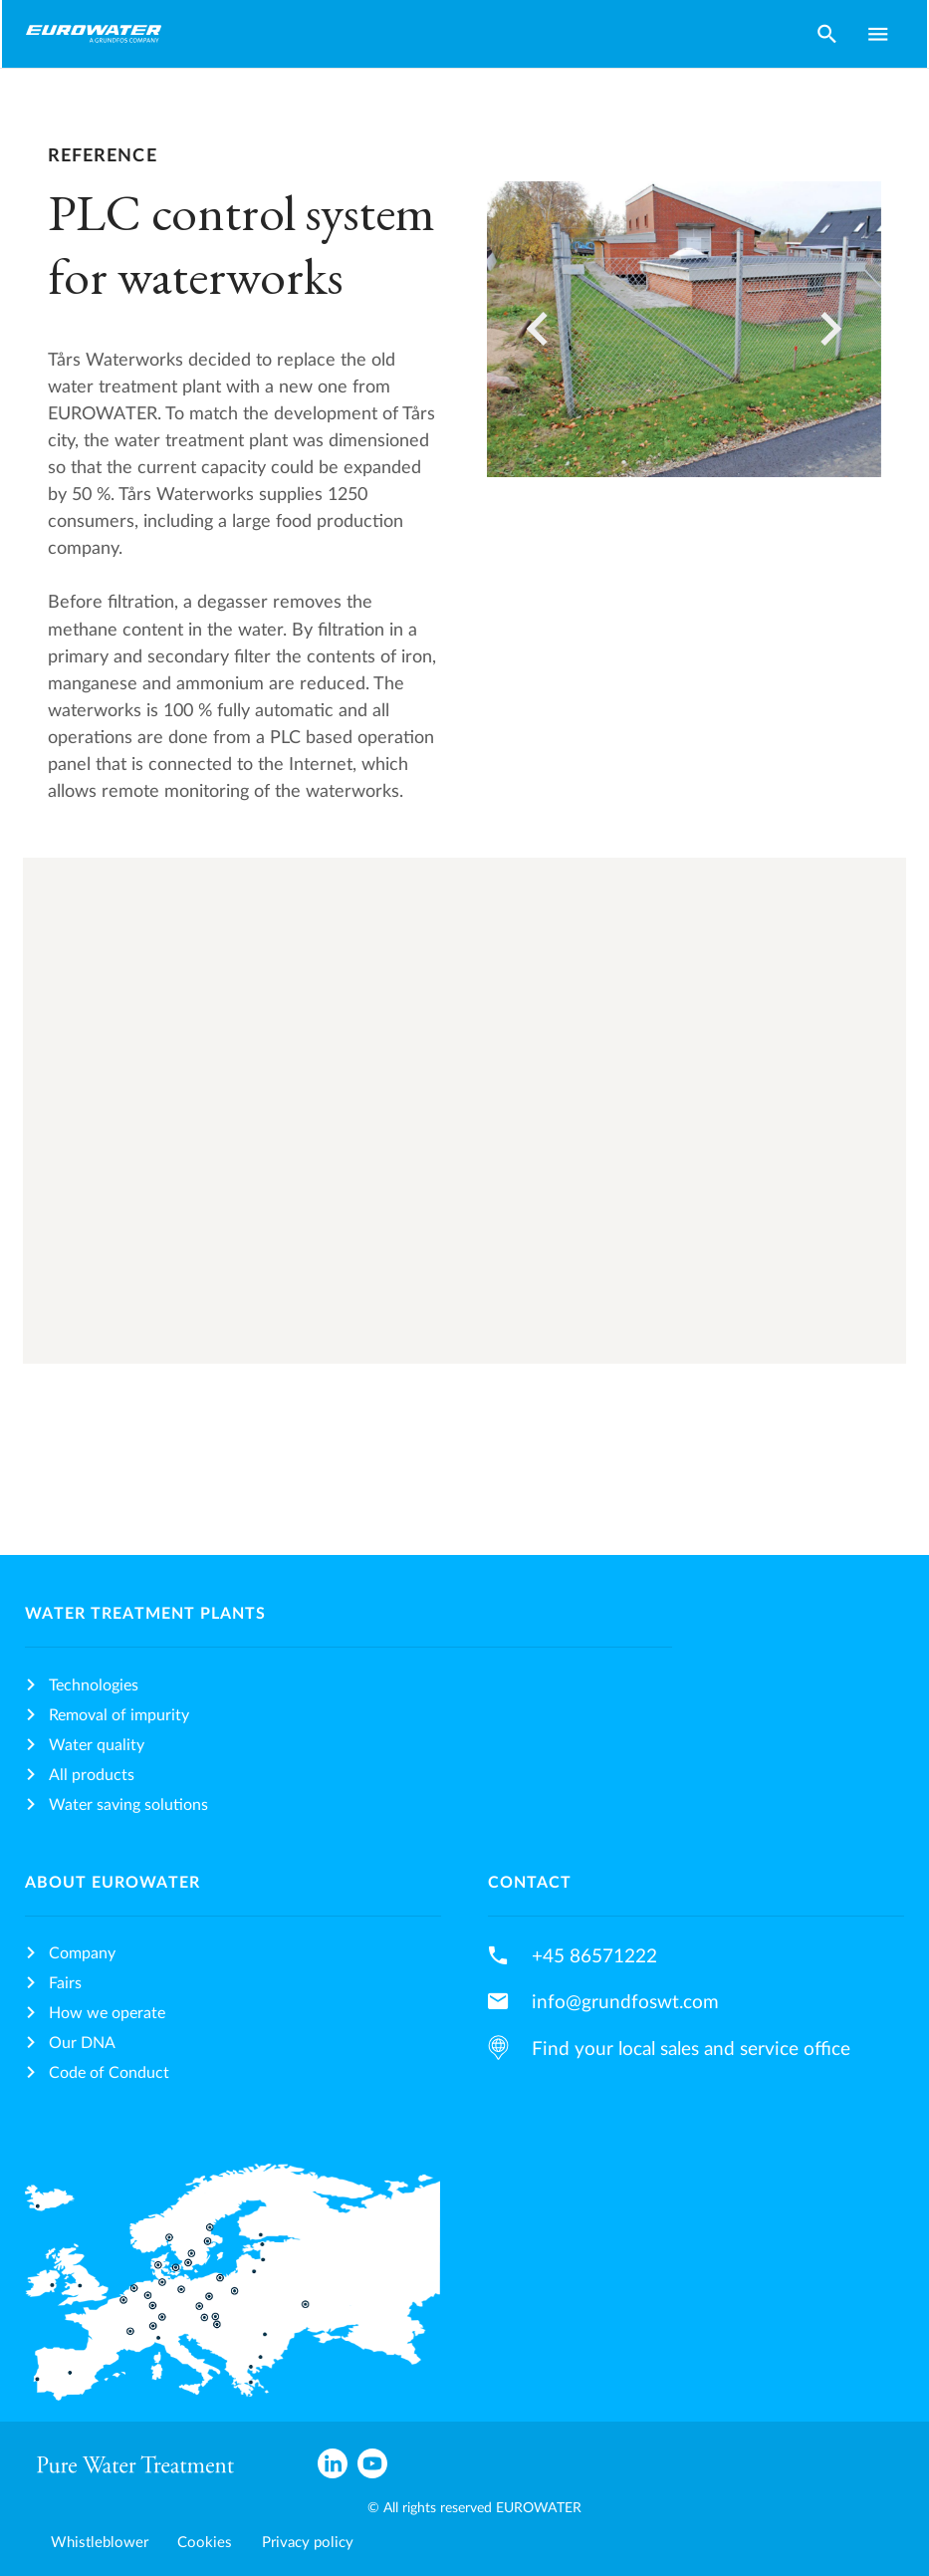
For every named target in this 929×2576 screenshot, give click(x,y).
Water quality (96, 1745)
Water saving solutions (128, 1805)
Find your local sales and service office (691, 2049)
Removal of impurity (119, 1715)
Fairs (65, 1983)
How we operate (107, 2013)
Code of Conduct (109, 2073)
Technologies (93, 1685)
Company (82, 1953)
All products (91, 1775)
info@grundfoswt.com (625, 2002)
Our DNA (82, 2043)
